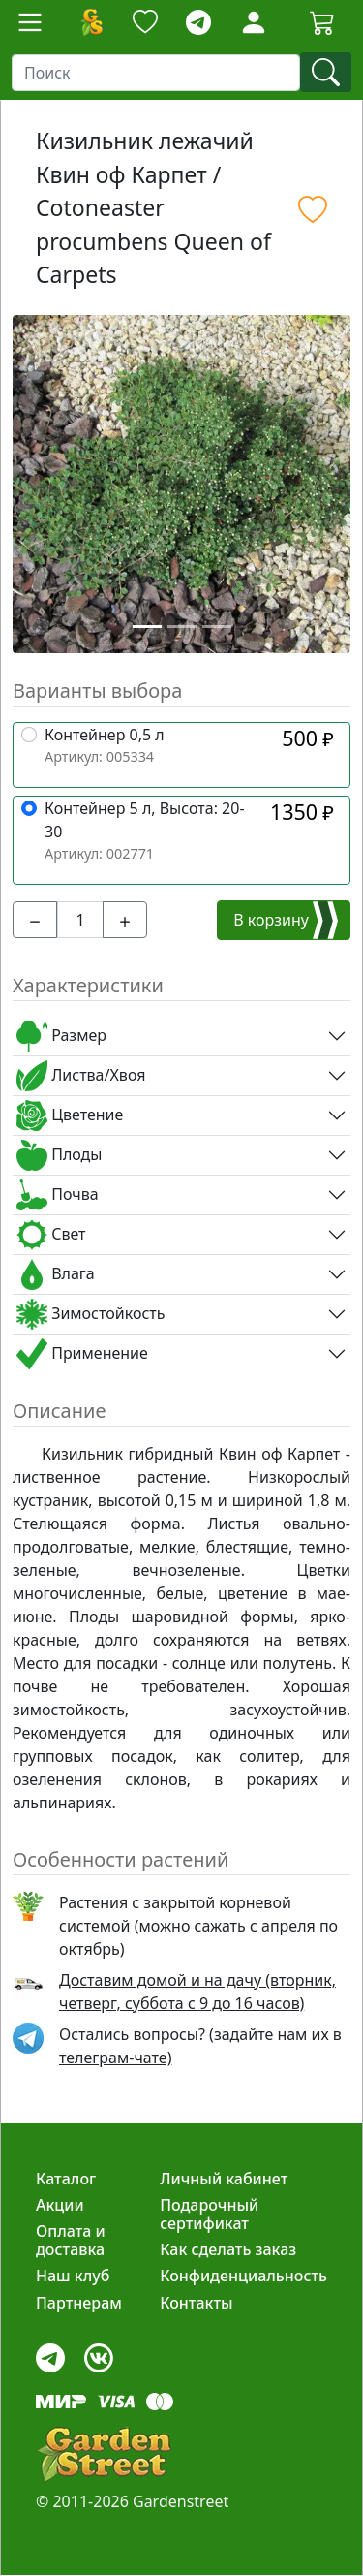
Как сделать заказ (228, 2249)
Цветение (69, 1115)
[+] (125, 919)
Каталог (66, 2178)
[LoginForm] (253, 21)
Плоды (59, 1155)
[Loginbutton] (253, 22)
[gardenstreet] (103, 2454)
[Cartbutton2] (322, 22)
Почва (57, 1194)
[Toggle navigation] (30, 22)
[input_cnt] (80, 919)
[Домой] (91, 22)
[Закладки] (145, 23)
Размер (61, 1036)
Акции (60, 2204)
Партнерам (79, 2302)
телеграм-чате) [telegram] (115, 2057)
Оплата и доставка (71, 2240)
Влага (55, 1274)
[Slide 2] (182, 626)
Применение (82, 1353)
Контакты (196, 2302)
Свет (51, 1234)
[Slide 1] (147, 626)
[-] (35, 919)
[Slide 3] (216, 626)
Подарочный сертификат (209, 2214)
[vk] (98, 2353)
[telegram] (198, 23)
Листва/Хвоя (80, 1075)
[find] (325, 72)
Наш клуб (72, 2275)
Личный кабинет (223, 2178)
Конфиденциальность (243, 2275)
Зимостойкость (90, 1314)
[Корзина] (322, 22)
